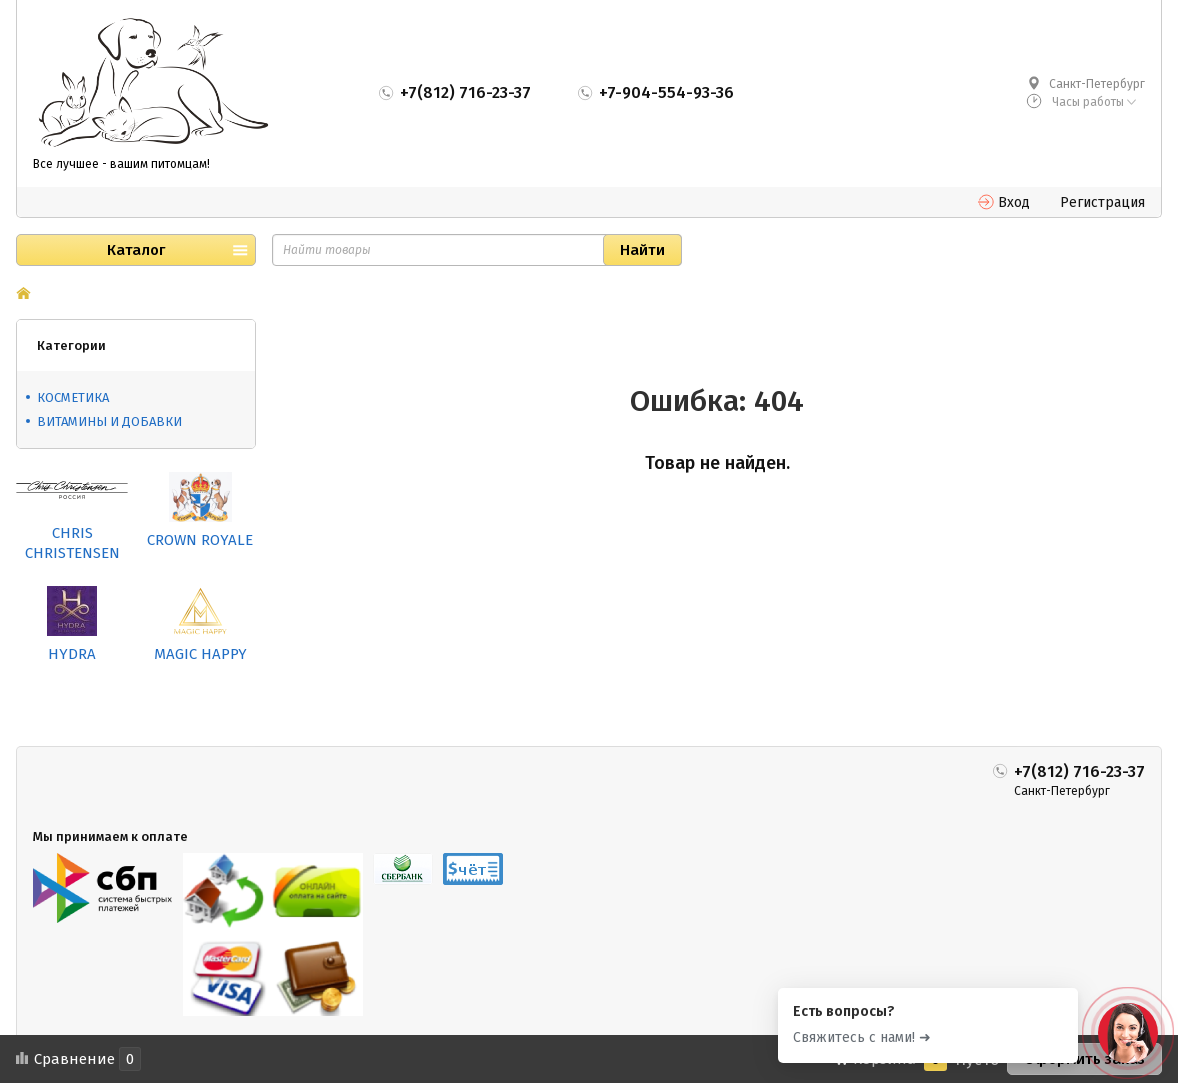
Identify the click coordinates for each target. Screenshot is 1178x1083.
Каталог (136, 250)
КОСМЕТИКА (73, 397)
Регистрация (1102, 202)
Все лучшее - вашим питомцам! (121, 164)
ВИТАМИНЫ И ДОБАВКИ (109, 421)
